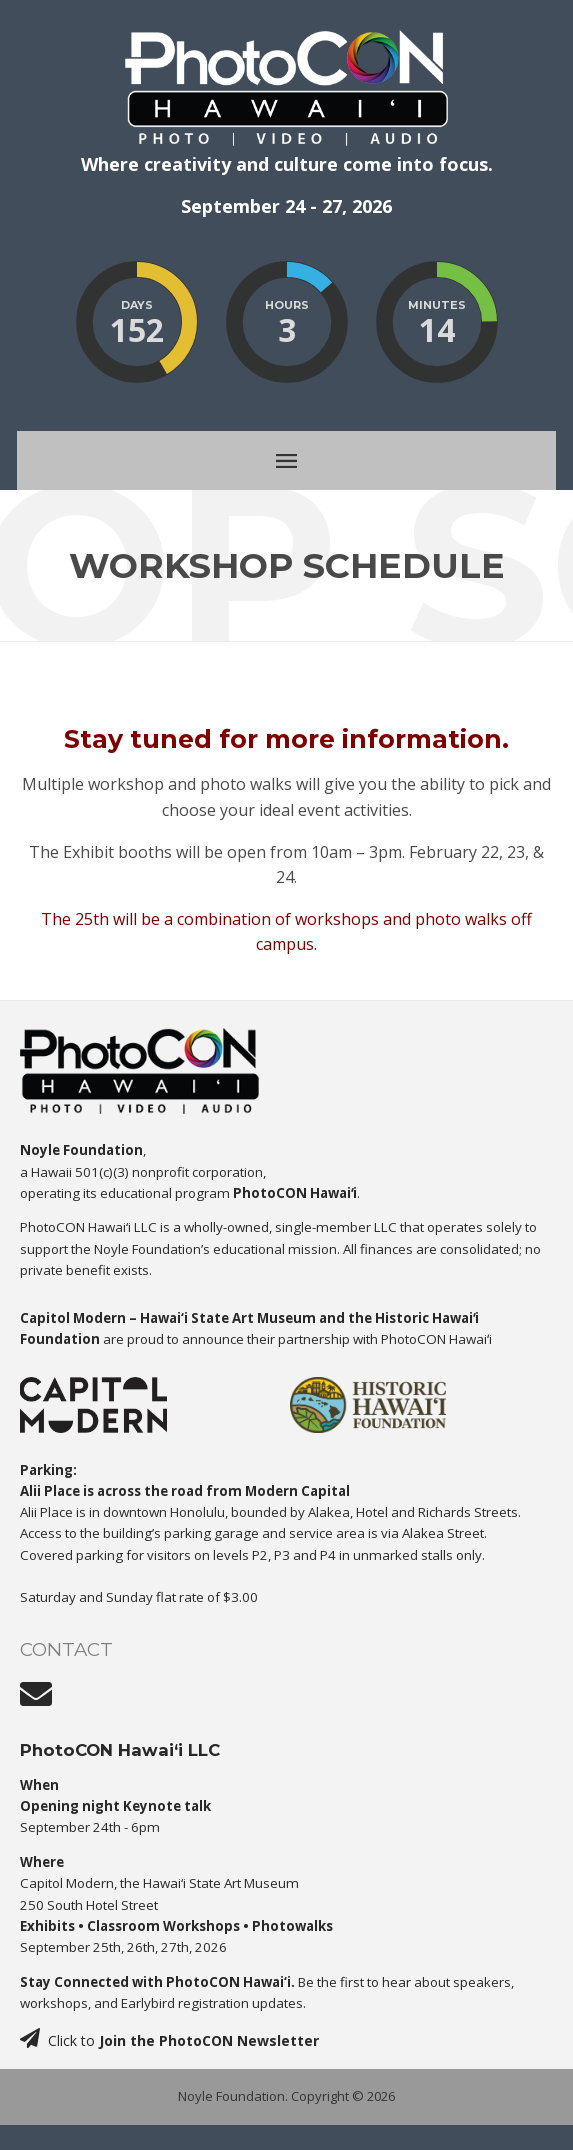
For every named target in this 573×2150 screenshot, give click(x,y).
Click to (169, 2040)
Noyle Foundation (231, 2096)
